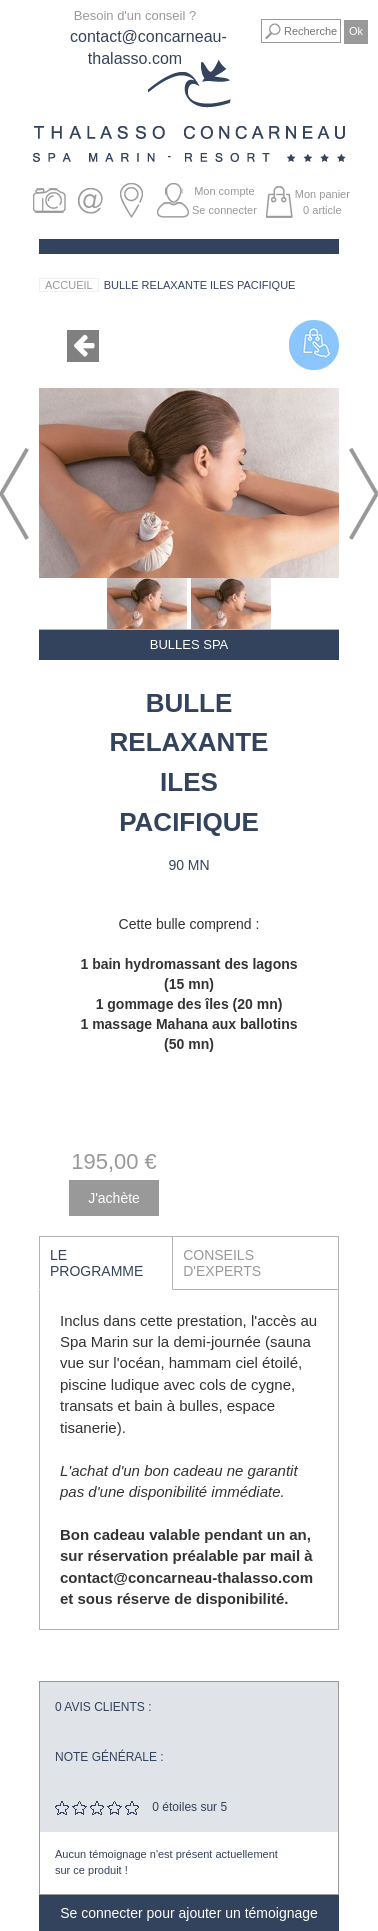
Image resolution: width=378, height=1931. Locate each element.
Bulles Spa (189, 644)
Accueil (69, 285)
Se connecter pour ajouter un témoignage (189, 1913)
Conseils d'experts (222, 1263)
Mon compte (224, 191)
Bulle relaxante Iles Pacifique (200, 285)
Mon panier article (322, 202)
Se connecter (224, 210)
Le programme (96, 1263)
